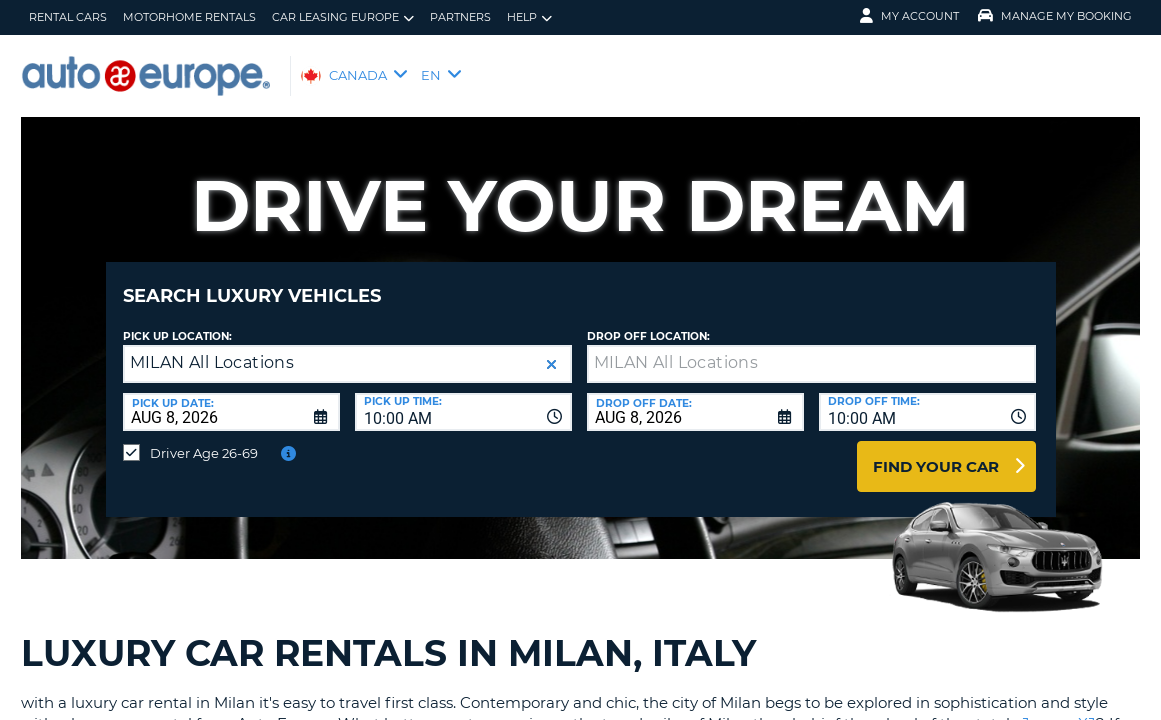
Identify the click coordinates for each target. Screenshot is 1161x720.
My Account (909, 16)
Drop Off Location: (648, 321)
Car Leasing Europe (343, 17)
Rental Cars (68, 17)
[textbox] (811, 349)
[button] (551, 349)
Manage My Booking (1055, 16)
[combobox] (463, 397)
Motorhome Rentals (189, 17)
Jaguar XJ (1059, 708)
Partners (460, 17)
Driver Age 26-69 (204, 438)
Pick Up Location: (177, 321)
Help (529, 17)
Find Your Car (936, 451)
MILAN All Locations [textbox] (212, 347)
